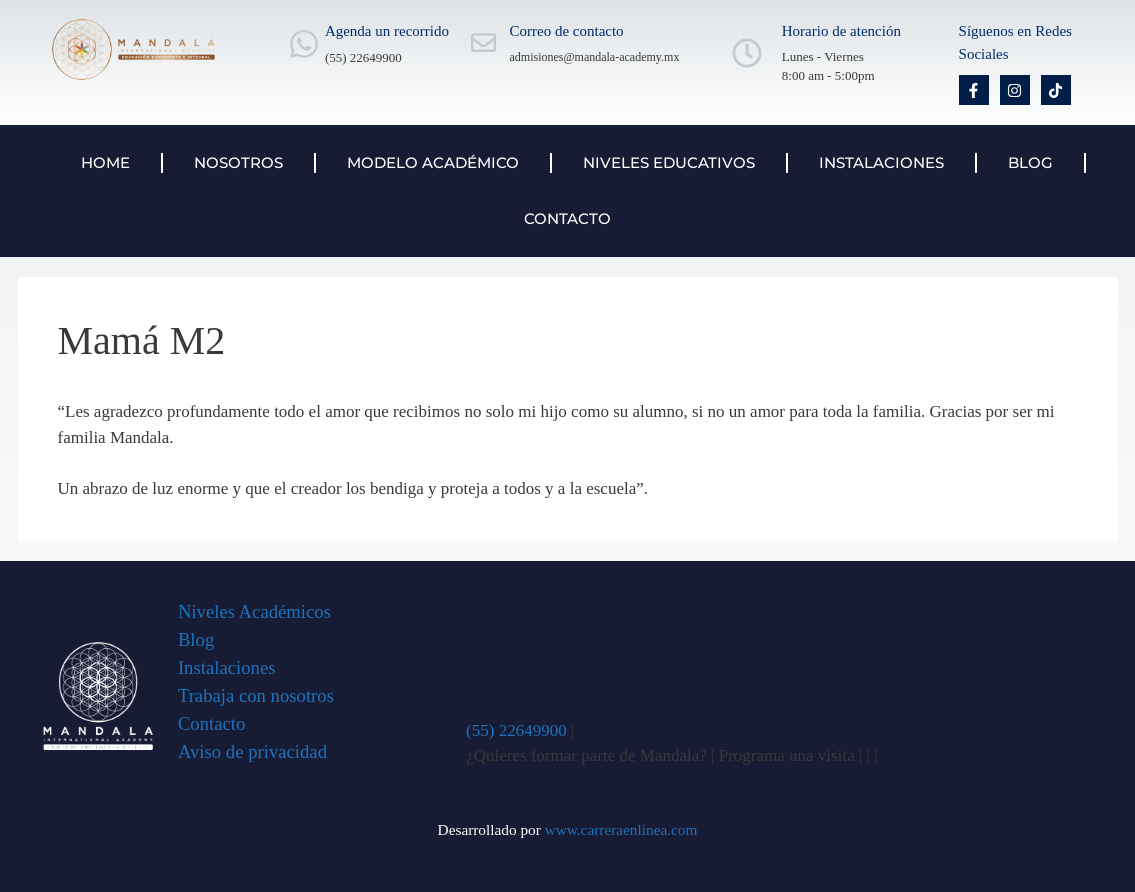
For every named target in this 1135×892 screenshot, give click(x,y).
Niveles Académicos (254, 611)
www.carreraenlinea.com (621, 829)
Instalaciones (881, 162)
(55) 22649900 (516, 730)
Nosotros (238, 162)
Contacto (567, 218)
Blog (1030, 162)
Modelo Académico (433, 162)
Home (105, 162)
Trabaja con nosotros (256, 695)
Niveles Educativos (669, 162)
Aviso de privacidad (252, 751)
